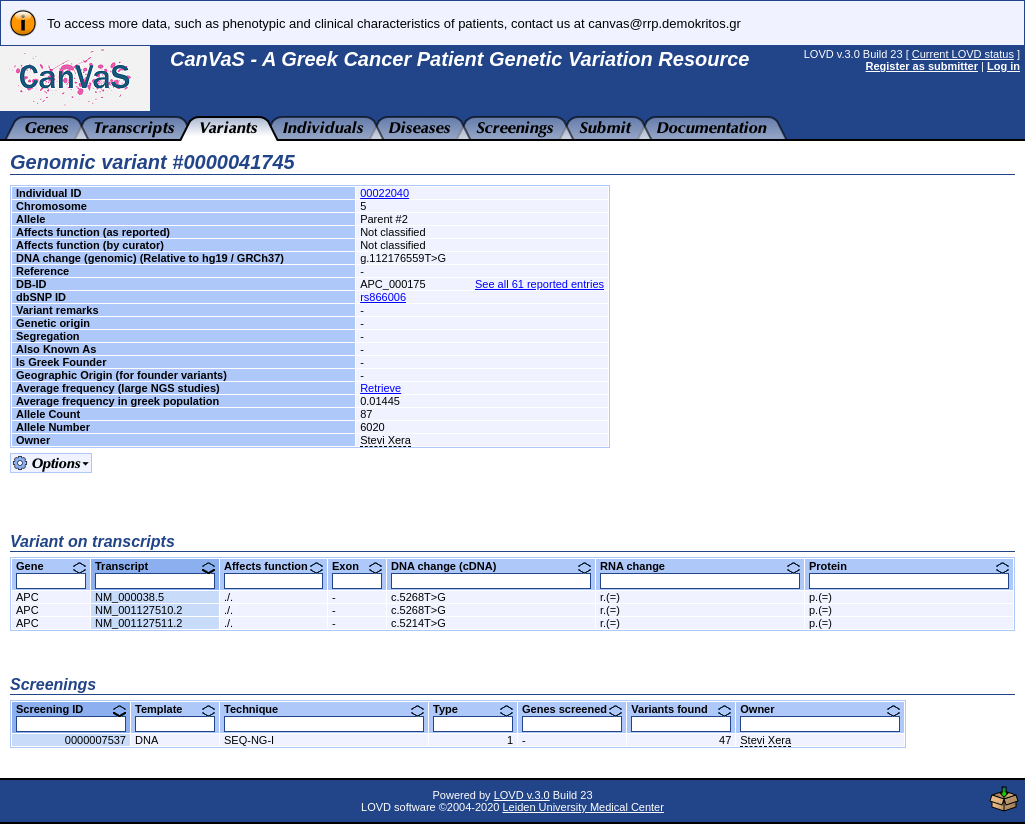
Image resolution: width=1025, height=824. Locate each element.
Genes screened (572, 709)
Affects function (273, 566)
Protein (909, 566)
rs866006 (383, 297)
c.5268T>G (418, 597)
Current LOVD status (963, 54)
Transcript (155, 566)
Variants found (681, 709)
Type (473, 709)
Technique (324, 709)
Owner (820, 709)
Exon (357, 566)
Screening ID (71, 709)
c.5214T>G (418, 623)
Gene (51, 566)
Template (175, 709)
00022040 (384, 193)
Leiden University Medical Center (582, 807)
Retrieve (380, 388)
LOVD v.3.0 (522, 795)
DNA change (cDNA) (491, 566)
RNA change (700, 566)
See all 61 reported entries (539, 284)
